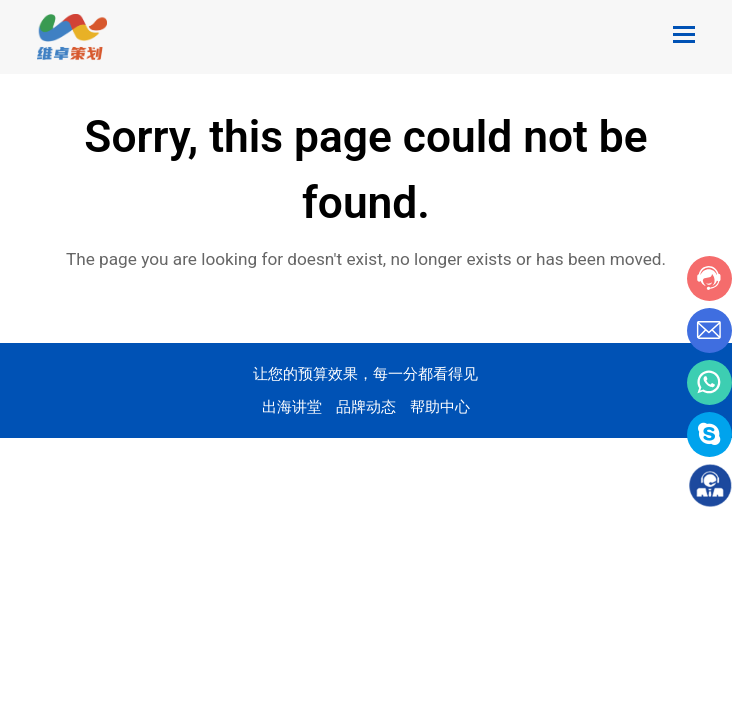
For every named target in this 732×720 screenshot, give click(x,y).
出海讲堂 (292, 407)
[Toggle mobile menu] (684, 35)
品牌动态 (366, 407)
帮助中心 (440, 407)
